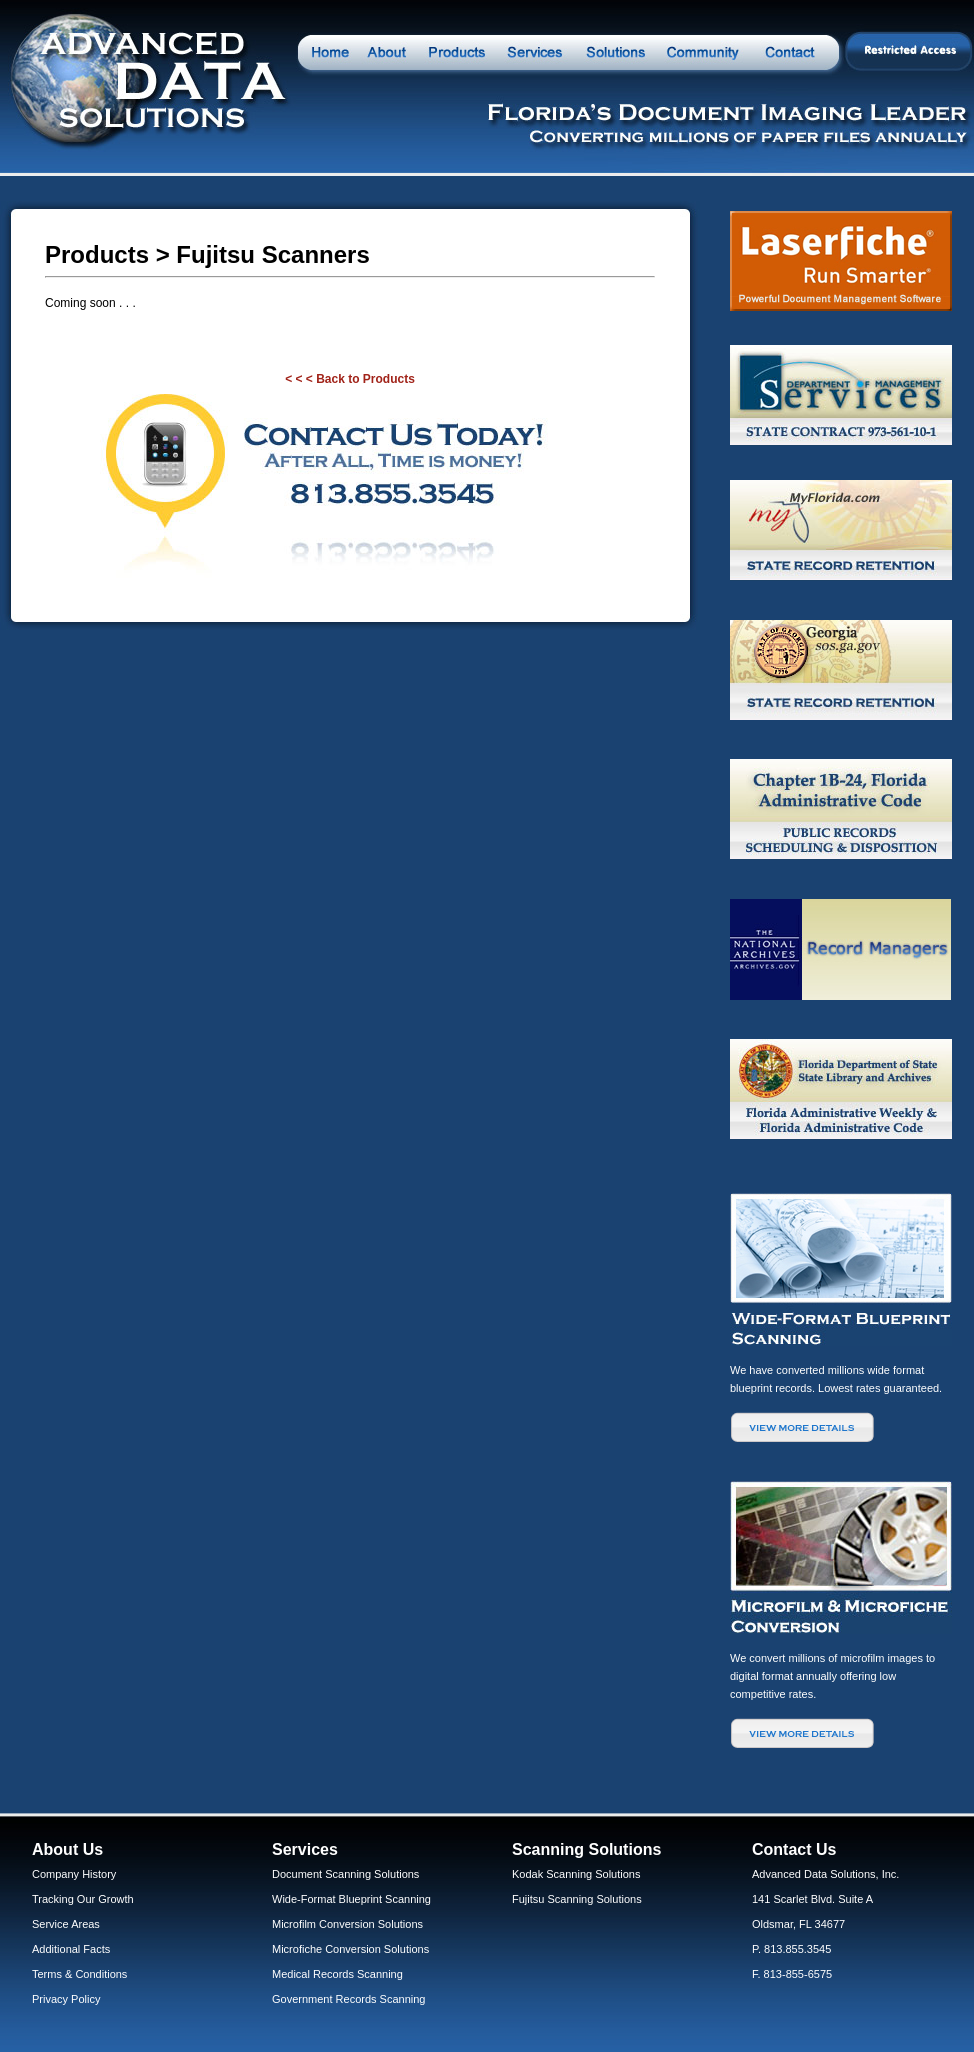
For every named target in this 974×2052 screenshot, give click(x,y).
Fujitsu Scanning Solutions (577, 1899)
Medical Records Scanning (337, 1974)
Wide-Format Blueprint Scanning (351, 1899)
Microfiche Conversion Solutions (350, 1949)
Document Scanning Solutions (345, 1874)
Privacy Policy (66, 1999)
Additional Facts (71, 1949)
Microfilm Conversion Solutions (347, 1924)
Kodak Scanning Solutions (576, 1874)
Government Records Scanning (348, 1999)
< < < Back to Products (350, 379)
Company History (74, 1874)
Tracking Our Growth (83, 1899)
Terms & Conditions (79, 1974)
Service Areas (66, 1924)
